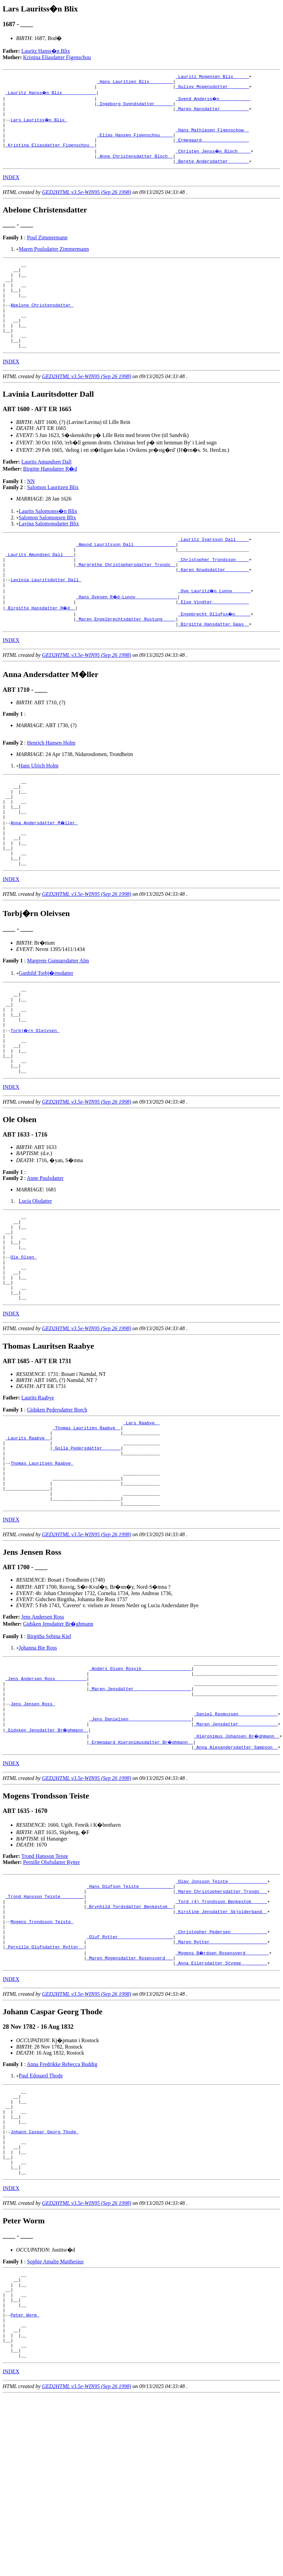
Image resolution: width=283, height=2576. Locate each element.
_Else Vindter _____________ (213, 643)
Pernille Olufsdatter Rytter (51, 1986)
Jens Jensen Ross (32, 1823)
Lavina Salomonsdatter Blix (49, 554)
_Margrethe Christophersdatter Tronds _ (125, 601)
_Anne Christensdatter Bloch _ (135, 168)
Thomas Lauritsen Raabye (41, 1565)
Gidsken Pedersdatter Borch (57, 1502)
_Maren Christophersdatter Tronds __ (221, 2018)
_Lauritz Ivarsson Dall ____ (213, 570)
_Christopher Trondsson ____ (213, 595)
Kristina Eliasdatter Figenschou (57, 57)
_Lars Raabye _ (141, 1516)
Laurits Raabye (37, 1490)
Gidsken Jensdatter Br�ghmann (58, 1734)
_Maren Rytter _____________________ (221, 2079)
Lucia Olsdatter (35, 1276)
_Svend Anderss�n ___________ (213, 101)
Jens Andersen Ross (42, 1727)
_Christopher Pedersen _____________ (221, 2067)
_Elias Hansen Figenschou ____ (135, 144)
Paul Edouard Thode (41, 2216)
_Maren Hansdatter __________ (212, 114)
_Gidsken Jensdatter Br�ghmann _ (47, 1853)
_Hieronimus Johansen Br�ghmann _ (237, 1859)
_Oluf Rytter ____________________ (130, 2073)
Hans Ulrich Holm (38, 809)
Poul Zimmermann (47, 250)
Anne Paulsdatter (45, 1254)
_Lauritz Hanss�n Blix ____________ (51, 95)
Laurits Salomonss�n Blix (48, 541)
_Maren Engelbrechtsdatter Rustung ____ (125, 661)
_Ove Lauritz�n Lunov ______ (214, 631)
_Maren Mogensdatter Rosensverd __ (130, 2097)
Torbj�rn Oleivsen (35, 1098)
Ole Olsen (23, 1342)
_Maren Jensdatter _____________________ (140, 1804)
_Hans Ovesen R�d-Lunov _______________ (127, 637)
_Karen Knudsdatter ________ (213, 607)
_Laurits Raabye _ (27, 1535)
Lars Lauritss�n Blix (39, 126)
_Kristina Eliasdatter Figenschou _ (49, 156)
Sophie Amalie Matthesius (55, 2419)
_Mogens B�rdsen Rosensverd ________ (223, 2091)
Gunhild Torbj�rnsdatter (46, 1032)
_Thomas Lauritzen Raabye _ (86, 1522)
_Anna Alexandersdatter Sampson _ (236, 1871)
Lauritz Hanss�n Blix (45, 51)
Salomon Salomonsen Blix (47, 548)
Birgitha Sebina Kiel (49, 1746)
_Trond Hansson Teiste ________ (44, 2024)
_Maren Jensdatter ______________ (236, 1847)
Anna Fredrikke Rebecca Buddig (62, 2204)
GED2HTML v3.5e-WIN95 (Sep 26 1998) (86, 205)
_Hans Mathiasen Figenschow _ (212, 138)
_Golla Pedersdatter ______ (86, 1547)
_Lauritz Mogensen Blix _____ (212, 77)
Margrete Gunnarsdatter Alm (58, 1020)
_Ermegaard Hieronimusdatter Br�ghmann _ (141, 1865)
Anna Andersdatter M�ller (44, 874)
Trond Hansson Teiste (44, 1980)
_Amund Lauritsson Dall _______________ (125, 576)
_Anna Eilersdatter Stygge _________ (221, 2103)
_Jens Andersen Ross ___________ (46, 1792)
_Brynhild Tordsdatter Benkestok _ (130, 2036)
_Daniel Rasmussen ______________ (236, 1835)
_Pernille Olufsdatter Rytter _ (44, 2085)
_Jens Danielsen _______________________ (140, 1841)
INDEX (11, 190)
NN (31, 511)
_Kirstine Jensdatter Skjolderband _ (221, 2042)
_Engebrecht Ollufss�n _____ (214, 655)
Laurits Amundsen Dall (46, 492)
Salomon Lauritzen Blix (53, 517)
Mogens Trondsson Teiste (41, 2055)
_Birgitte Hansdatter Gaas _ (213, 667)
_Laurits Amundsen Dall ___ (39, 589)
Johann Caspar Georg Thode (44, 2281)
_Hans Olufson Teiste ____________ (130, 2012)
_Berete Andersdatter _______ (212, 174)
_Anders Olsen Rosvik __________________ (140, 1780)
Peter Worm (24, 2481)
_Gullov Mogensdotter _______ (212, 89)
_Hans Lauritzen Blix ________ (135, 83)
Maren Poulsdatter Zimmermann (54, 262)
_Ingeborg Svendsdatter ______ (135, 108)
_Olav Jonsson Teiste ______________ (221, 2006)
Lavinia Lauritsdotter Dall (45, 619)
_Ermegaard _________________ (212, 150)
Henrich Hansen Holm (51, 786)
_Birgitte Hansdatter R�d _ (40, 649)
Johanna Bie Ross (38, 1757)
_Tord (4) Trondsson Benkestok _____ (221, 2030)
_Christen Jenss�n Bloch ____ (213, 162)
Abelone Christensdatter (41, 327)
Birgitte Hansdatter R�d (50, 499)
